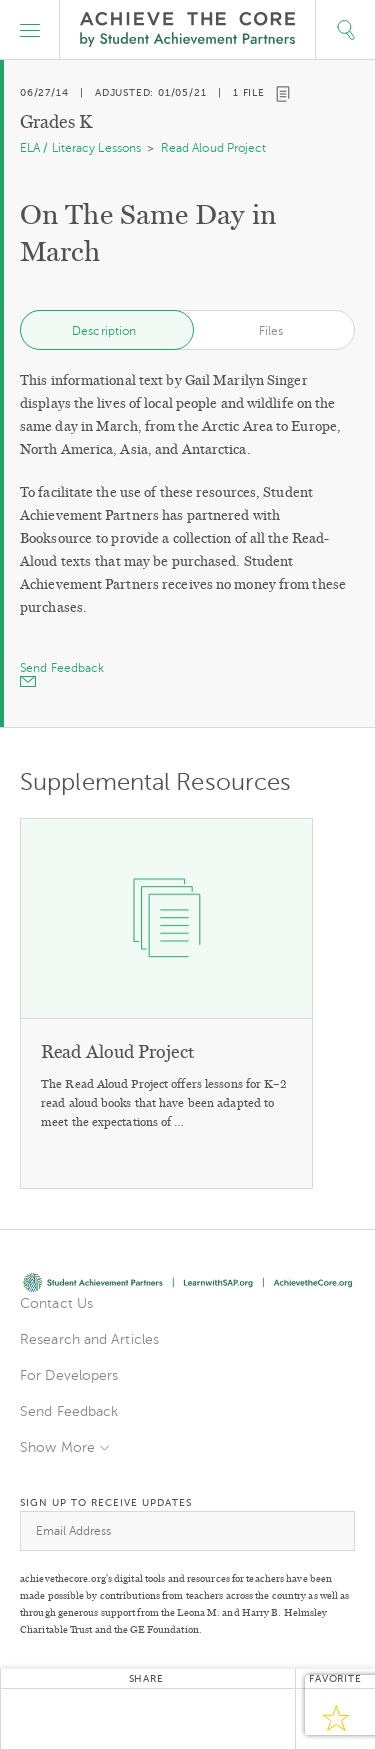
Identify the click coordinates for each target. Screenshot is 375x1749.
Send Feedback (69, 1411)
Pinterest (196, 1719)
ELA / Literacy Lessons (80, 148)
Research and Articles (89, 1339)
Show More (57, 1447)
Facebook (96, 1719)
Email (246, 1719)
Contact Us (56, 1303)
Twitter (46, 1719)
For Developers (69, 1375)
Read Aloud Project (214, 148)
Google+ (146, 1719)
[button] (30, 30)
